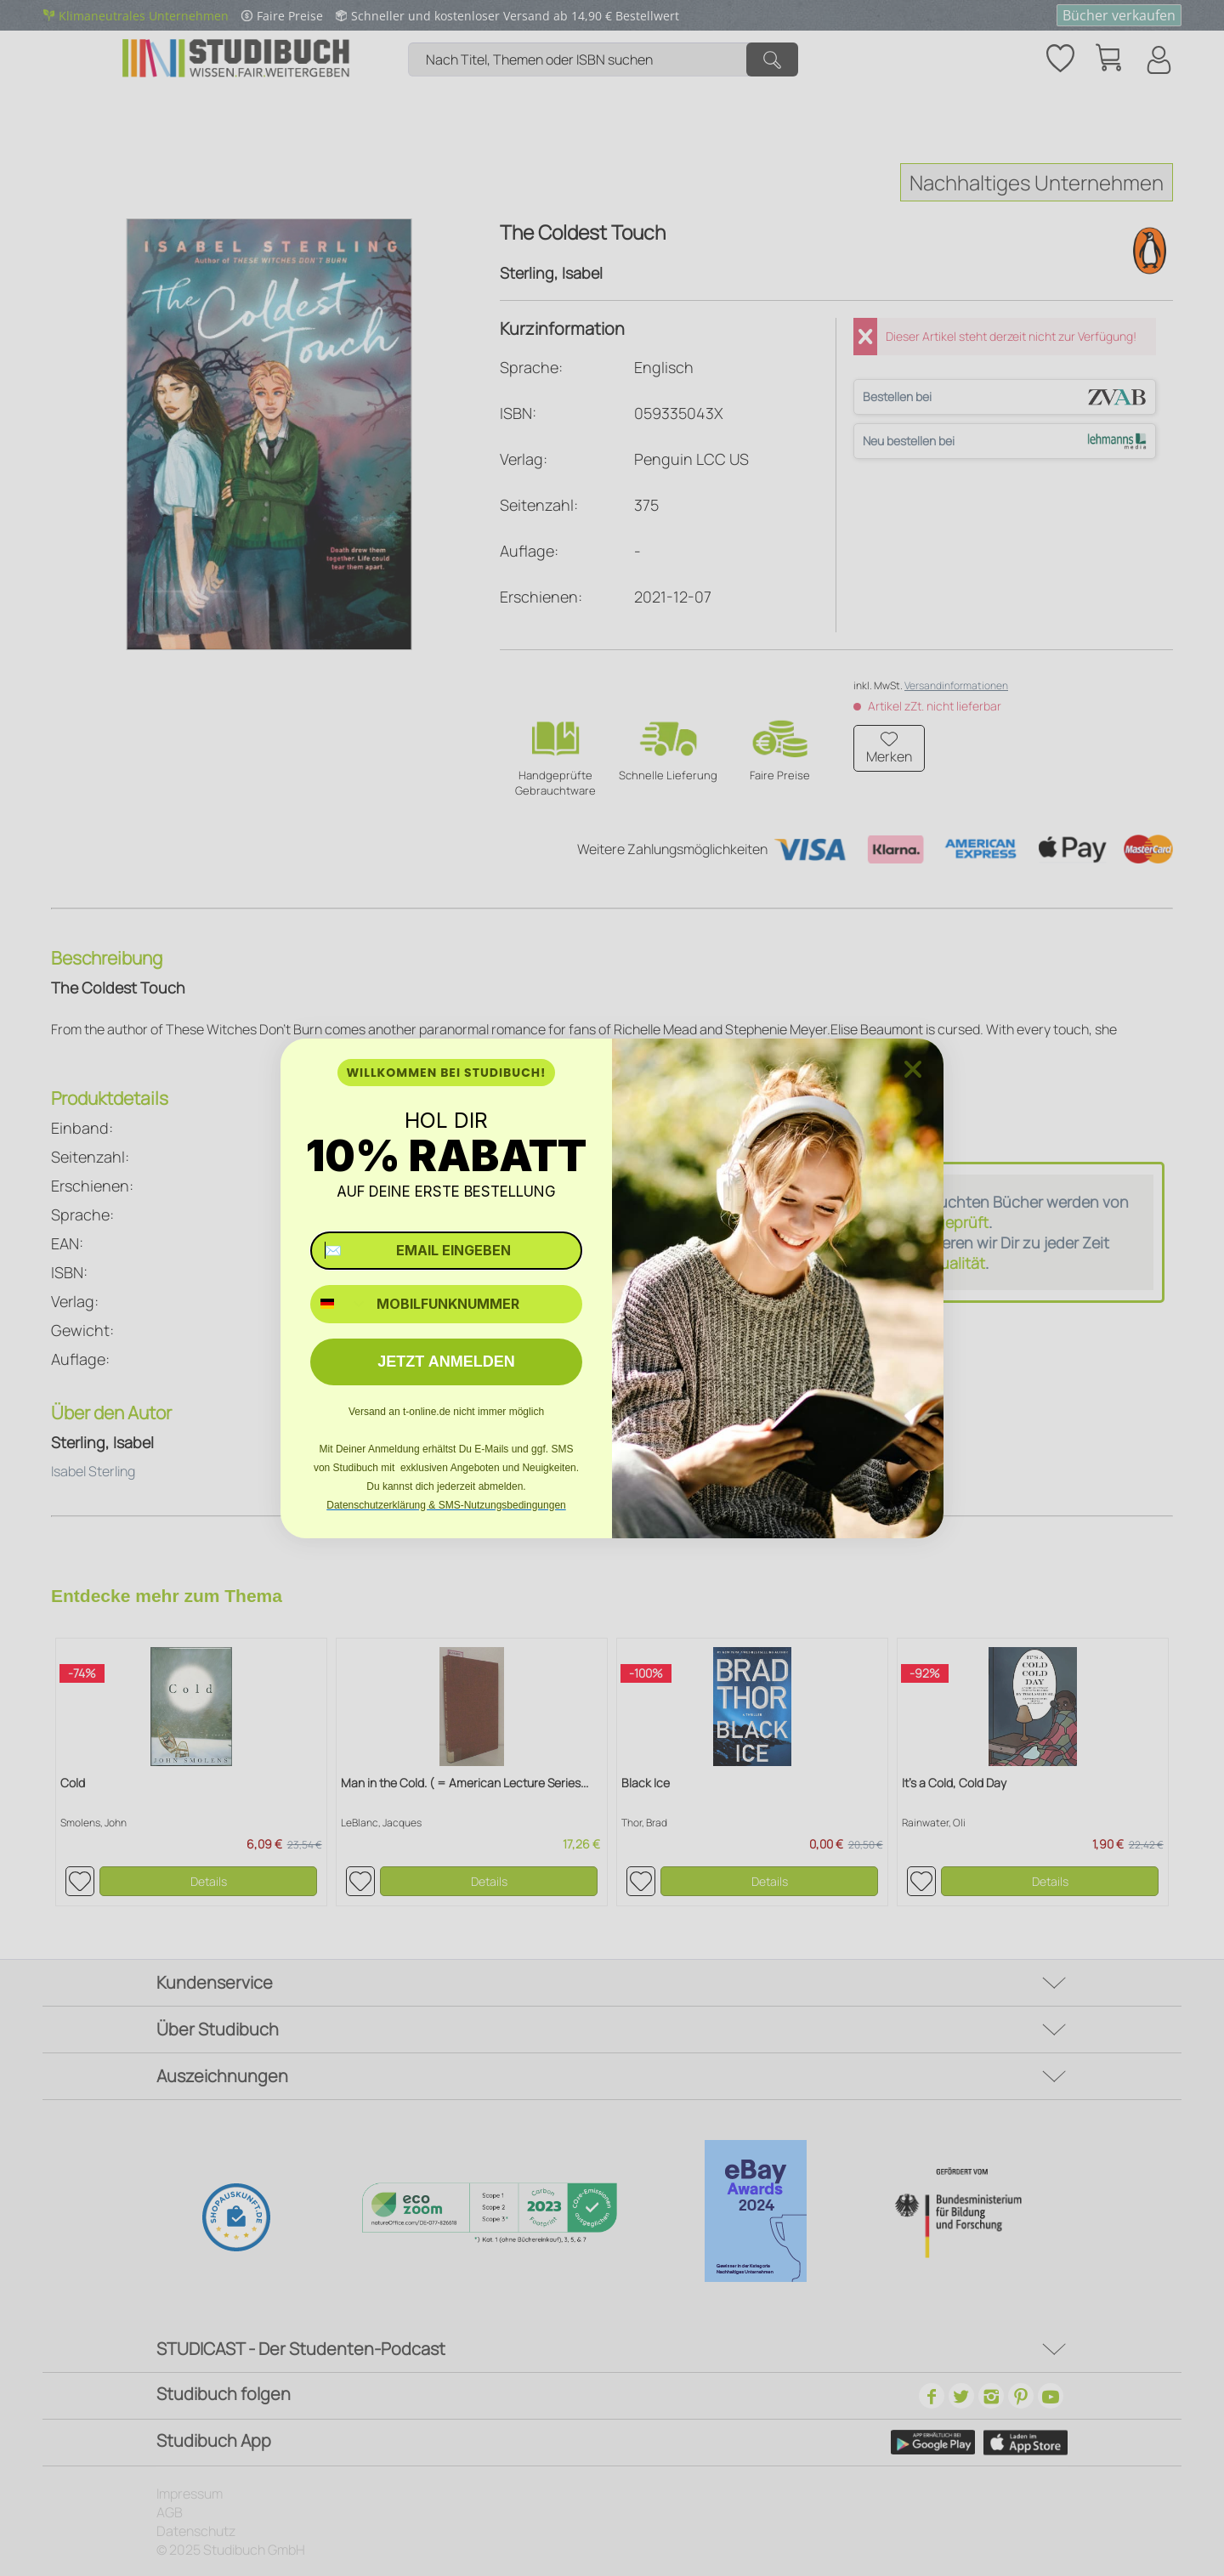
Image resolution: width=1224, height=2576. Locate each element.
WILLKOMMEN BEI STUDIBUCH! (446, 1072)
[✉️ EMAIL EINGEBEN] (446, 1250)
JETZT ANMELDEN (445, 1361)
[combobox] (339, 1304)
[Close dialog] (913, 1069)
